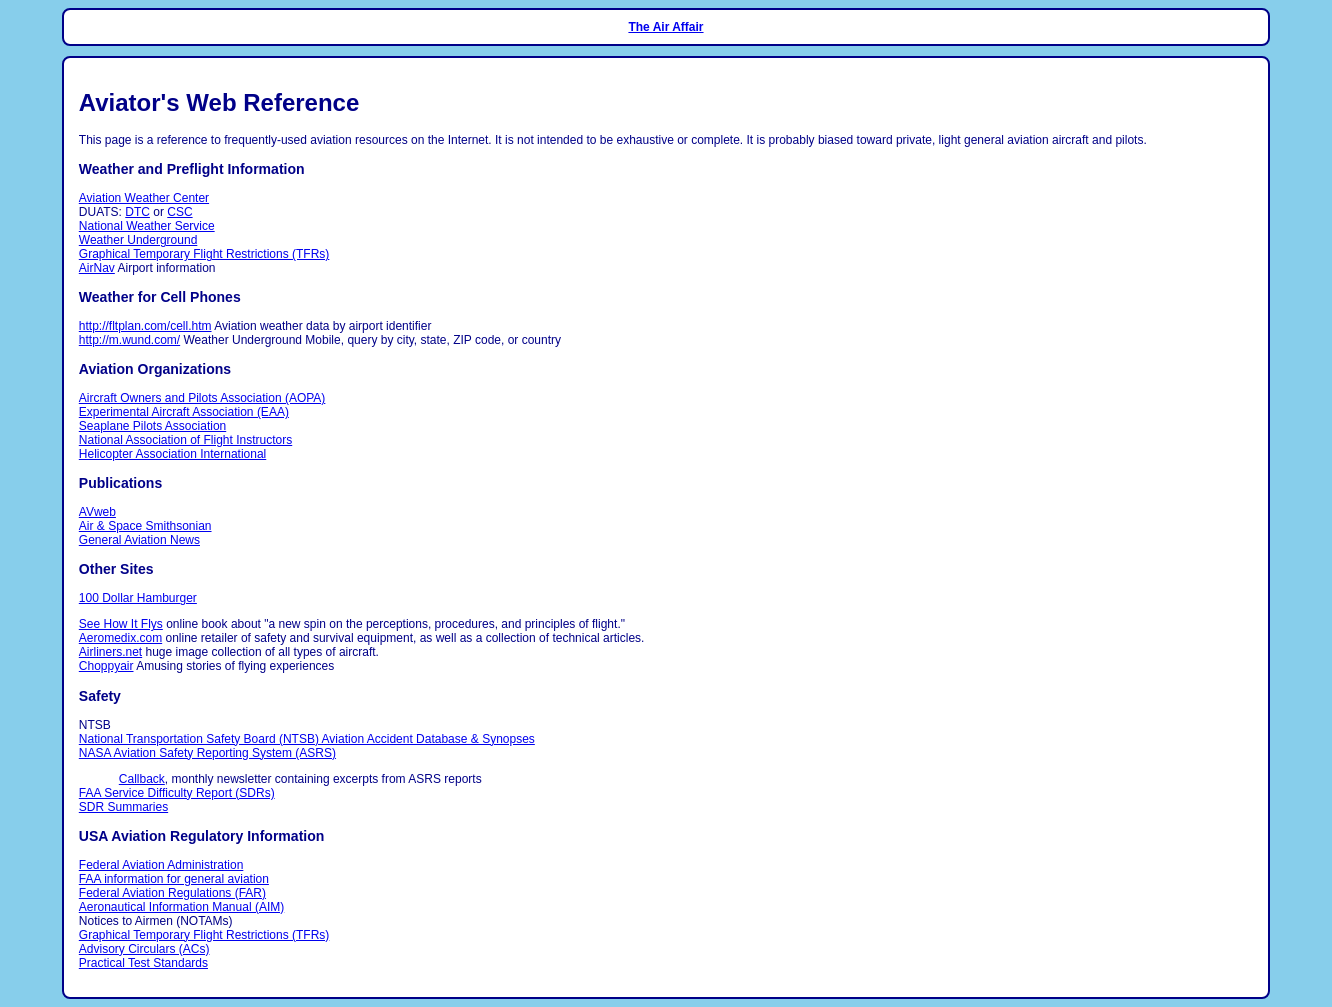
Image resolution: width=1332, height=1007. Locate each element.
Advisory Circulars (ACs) (144, 949)
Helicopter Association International (172, 454)
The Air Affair (665, 27)
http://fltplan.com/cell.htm (145, 326)
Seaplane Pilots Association (152, 426)
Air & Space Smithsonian (145, 526)
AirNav (97, 268)
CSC (179, 212)
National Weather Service (147, 226)
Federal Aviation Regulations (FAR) (172, 893)
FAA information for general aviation (174, 879)
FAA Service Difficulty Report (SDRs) (177, 793)
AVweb (97, 512)
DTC (137, 212)
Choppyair (106, 666)
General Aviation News (139, 540)
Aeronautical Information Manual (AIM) (181, 907)
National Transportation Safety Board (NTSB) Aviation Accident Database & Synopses (307, 739)
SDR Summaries (123, 807)
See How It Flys (121, 624)
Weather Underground (138, 240)
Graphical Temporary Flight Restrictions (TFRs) (204, 254)
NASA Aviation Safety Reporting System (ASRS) (207, 753)
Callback (142, 779)
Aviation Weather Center (144, 198)
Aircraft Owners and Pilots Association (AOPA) (202, 398)
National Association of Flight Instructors (185, 440)
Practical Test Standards (143, 963)
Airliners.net (110, 652)
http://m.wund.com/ (129, 340)
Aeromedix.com (120, 638)
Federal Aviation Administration (161, 865)
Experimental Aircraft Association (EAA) (184, 412)
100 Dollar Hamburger (138, 598)
